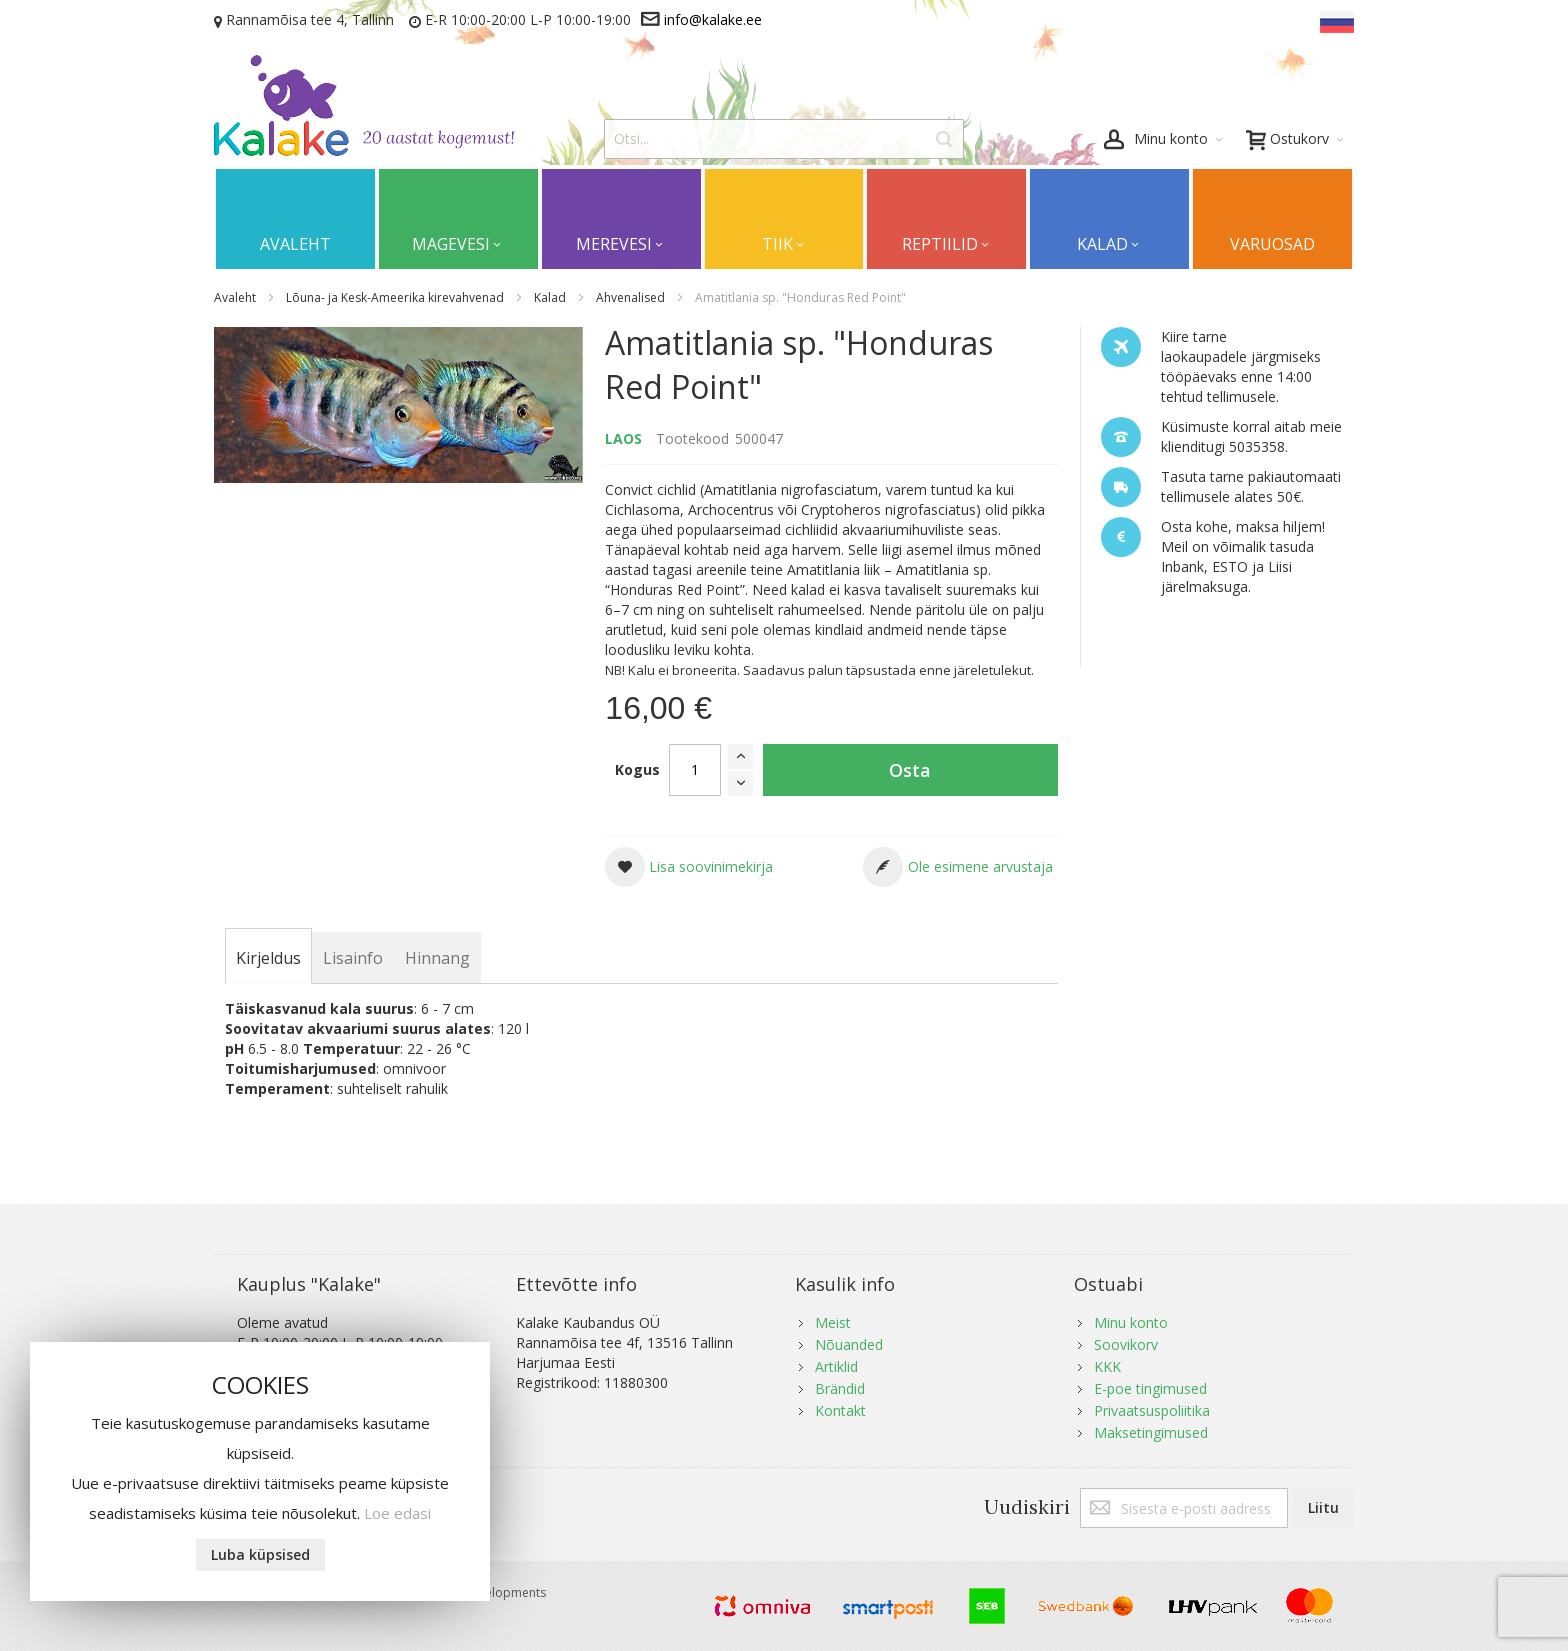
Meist (833, 1322)
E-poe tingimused (1150, 1388)
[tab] (268, 958)
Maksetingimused (1151, 1432)
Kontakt (840, 1410)
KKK (1107, 1366)
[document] (260, 1471)
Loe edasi (397, 1513)
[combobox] (784, 139)
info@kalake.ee (713, 19)
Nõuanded (849, 1344)
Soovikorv (1126, 1344)
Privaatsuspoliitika (1152, 1410)
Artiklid (836, 1366)
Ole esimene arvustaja (980, 866)
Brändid (840, 1388)
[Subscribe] (1323, 1508)
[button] (689, 867)
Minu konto (1131, 1322)
